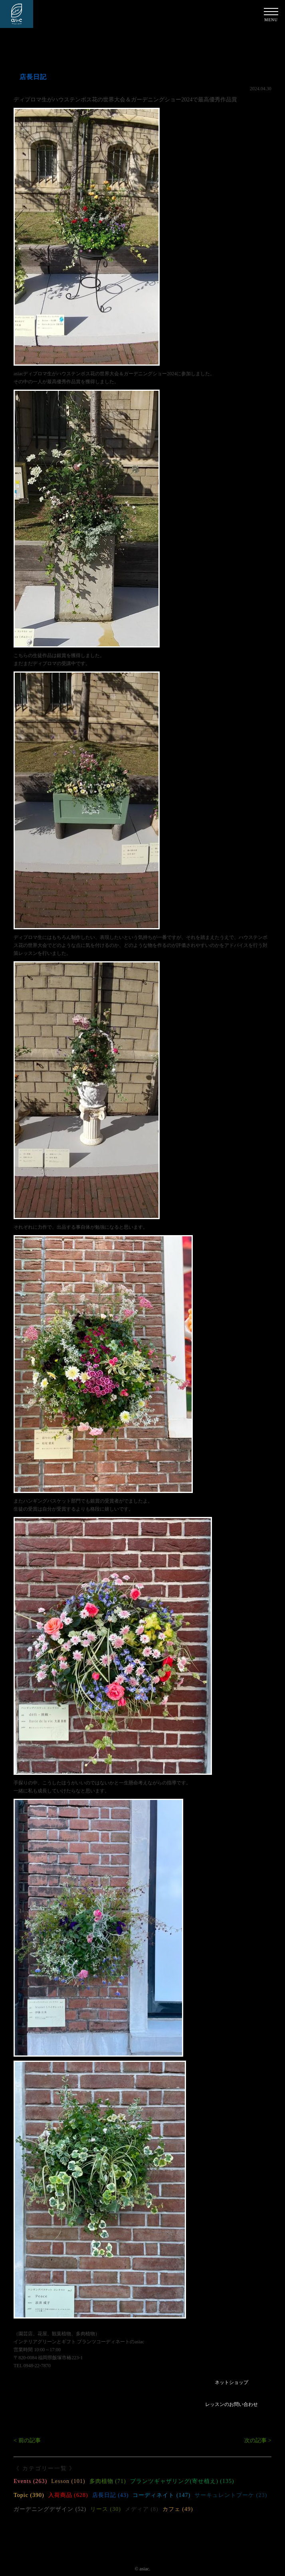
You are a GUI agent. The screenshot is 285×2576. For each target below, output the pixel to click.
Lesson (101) (68, 2481)
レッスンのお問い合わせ (231, 2404)
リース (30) (105, 2509)
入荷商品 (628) (68, 2495)
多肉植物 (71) (107, 2481)
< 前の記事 (27, 2440)
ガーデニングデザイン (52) (50, 2509)
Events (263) (30, 2481)
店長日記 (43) (110, 2495)
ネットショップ (231, 2382)
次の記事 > (257, 2440)
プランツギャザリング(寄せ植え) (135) (182, 2481)
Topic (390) (29, 2495)
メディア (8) (141, 2509)
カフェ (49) (177, 2509)
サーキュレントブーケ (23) (230, 2495)
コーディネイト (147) (161, 2495)
